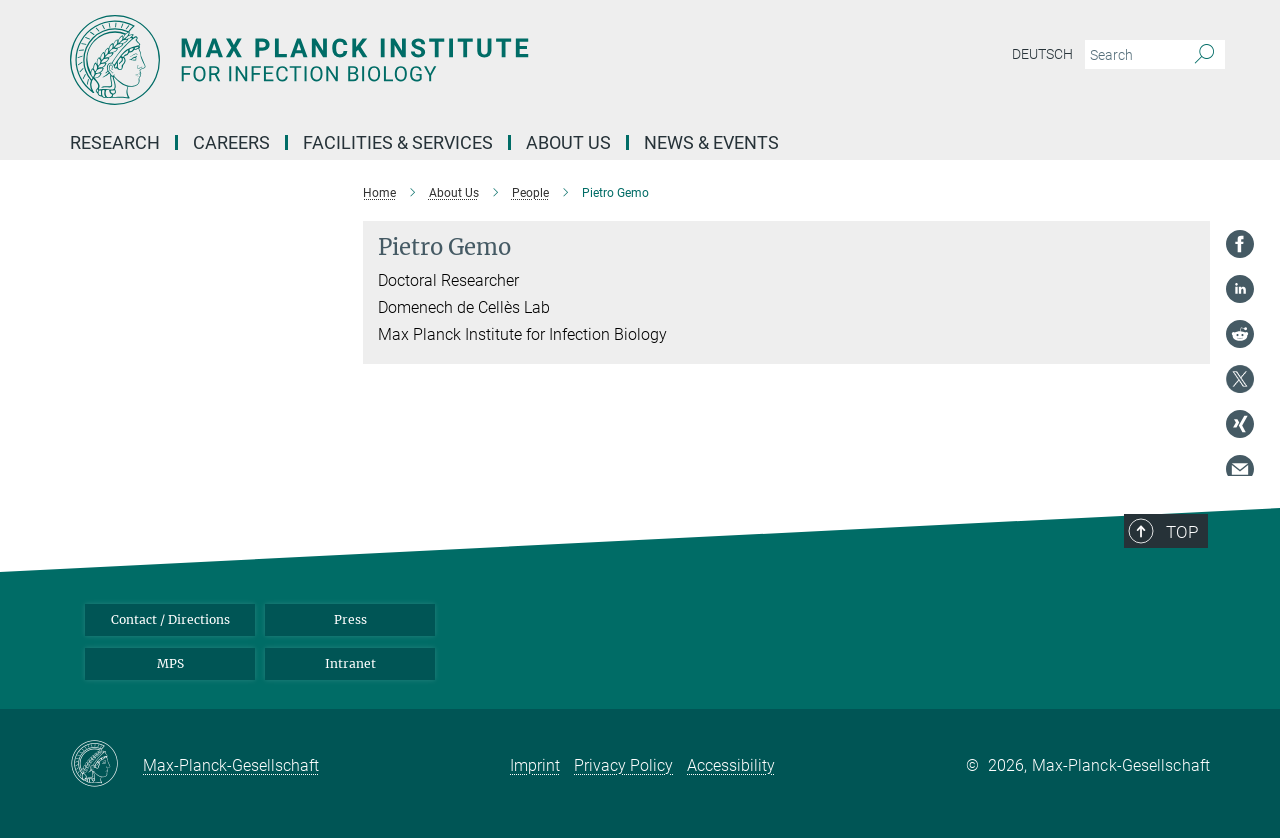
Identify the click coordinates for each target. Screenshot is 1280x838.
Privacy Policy (623, 765)
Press (350, 619)
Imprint (535, 765)
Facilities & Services (398, 142)
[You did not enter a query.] (1132, 55)
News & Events (711, 142)
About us (568, 142)
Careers (231, 142)
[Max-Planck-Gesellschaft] (106, 765)
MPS (170, 663)
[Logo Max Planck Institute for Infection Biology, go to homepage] (445, 60)
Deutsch (1042, 54)
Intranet (350, 663)
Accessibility (731, 765)
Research (115, 142)
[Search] (1204, 55)
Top (1182, 532)
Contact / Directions (170, 619)
